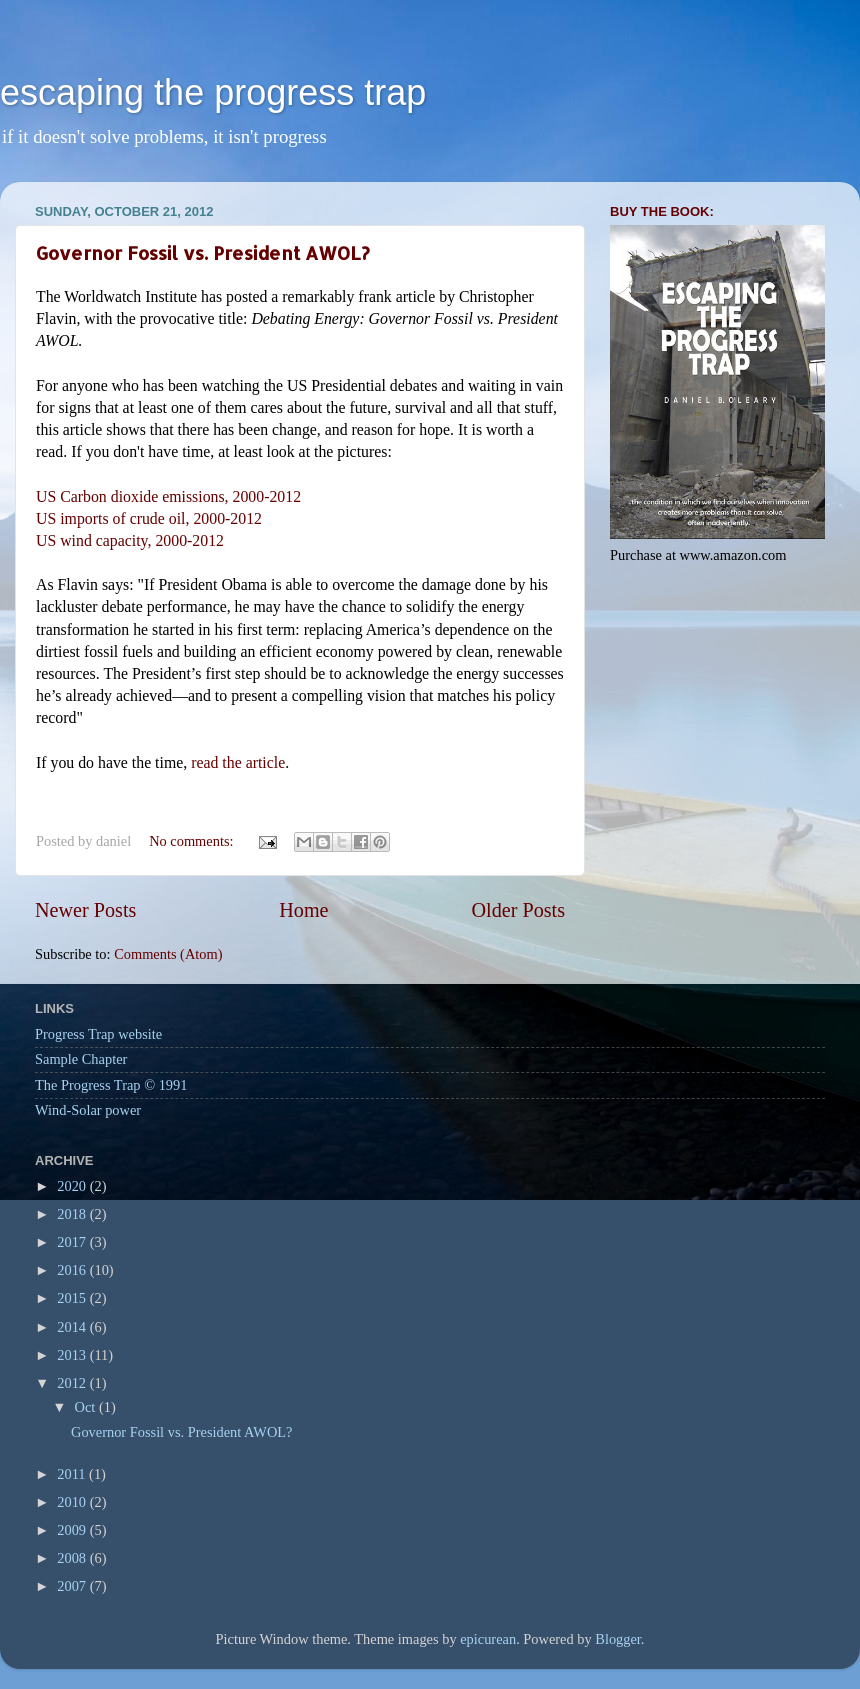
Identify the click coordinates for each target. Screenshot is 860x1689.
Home (303, 910)
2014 (73, 1327)
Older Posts (518, 910)
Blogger (618, 1639)
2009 (73, 1530)
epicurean (488, 1639)
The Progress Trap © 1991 (111, 1085)
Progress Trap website (98, 1034)
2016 (73, 1270)
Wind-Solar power (88, 1110)
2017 (73, 1242)
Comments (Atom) (168, 954)
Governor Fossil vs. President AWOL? (203, 252)
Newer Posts (85, 910)
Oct (87, 1407)
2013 (73, 1355)
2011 (73, 1474)
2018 (73, 1214)
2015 (73, 1298)
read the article (238, 762)
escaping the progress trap (213, 92)
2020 (73, 1186)
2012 (73, 1383)
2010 (73, 1502)
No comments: (193, 841)
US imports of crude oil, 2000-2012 (151, 518)
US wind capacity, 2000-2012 (130, 540)
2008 (73, 1558)
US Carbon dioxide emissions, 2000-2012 (168, 496)
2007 (73, 1586)
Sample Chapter (81, 1059)
